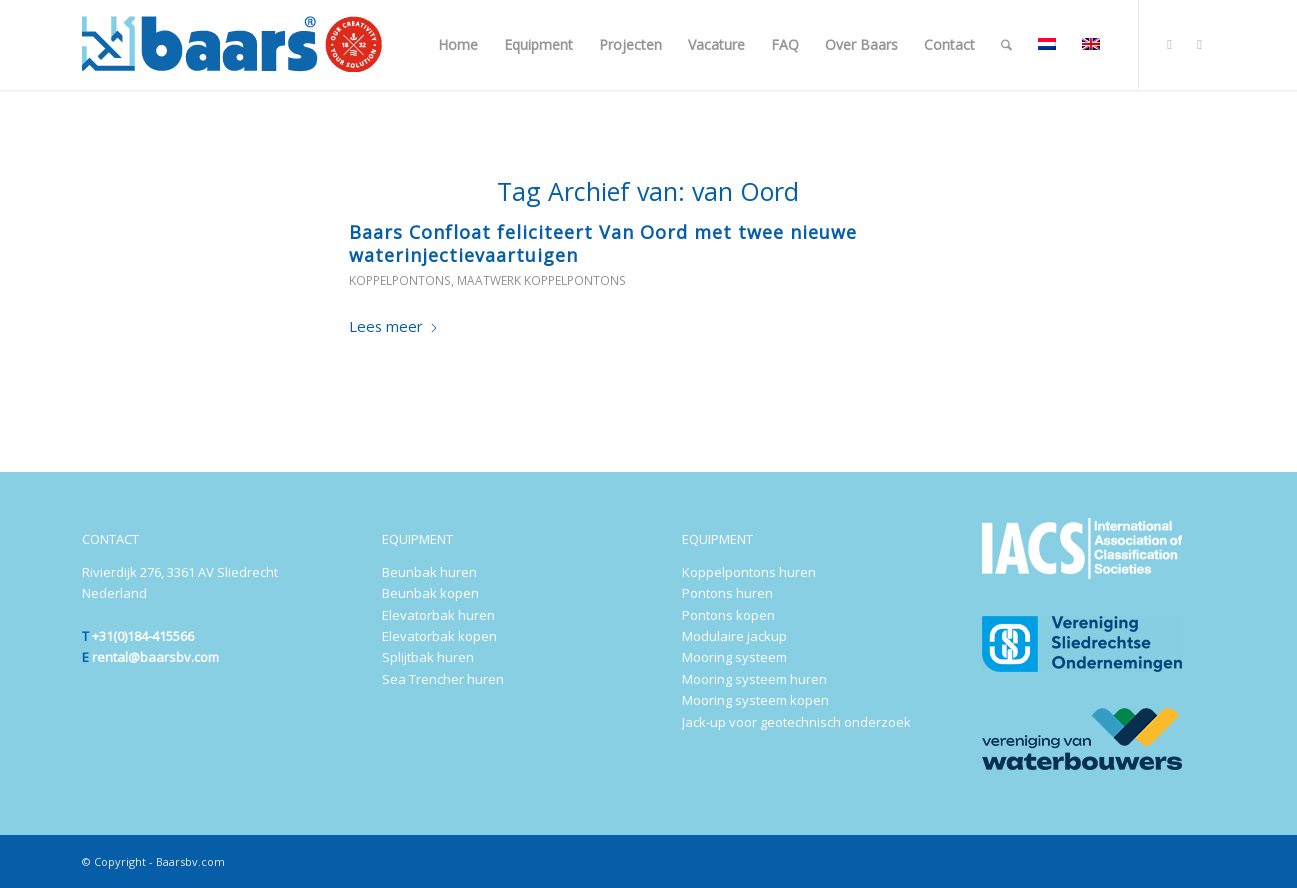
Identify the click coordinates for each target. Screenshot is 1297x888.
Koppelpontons (400, 280)
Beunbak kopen (430, 593)
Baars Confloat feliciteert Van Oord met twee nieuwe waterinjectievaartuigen (603, 243)
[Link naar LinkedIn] (1170, 44)
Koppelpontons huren (749, 572)
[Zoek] (1006, 45)
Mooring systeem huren (754, 679)
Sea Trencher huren (443, 679)
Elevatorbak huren (438, 615)
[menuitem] (458, 45)
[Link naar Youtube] (1200, 44)
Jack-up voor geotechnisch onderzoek (796, 722)
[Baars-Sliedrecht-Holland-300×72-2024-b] (232, 45)
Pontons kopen (728, 615)
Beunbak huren (429, 572)
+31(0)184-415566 (143, 636)
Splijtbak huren (428, 657)
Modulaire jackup (734, 636)
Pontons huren (727, 593)
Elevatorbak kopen (439, 636)
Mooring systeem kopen (755, 700)
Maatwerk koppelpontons (541, 280)
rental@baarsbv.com (155, 657)
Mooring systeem (734, 657)
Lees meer (394, 326)
